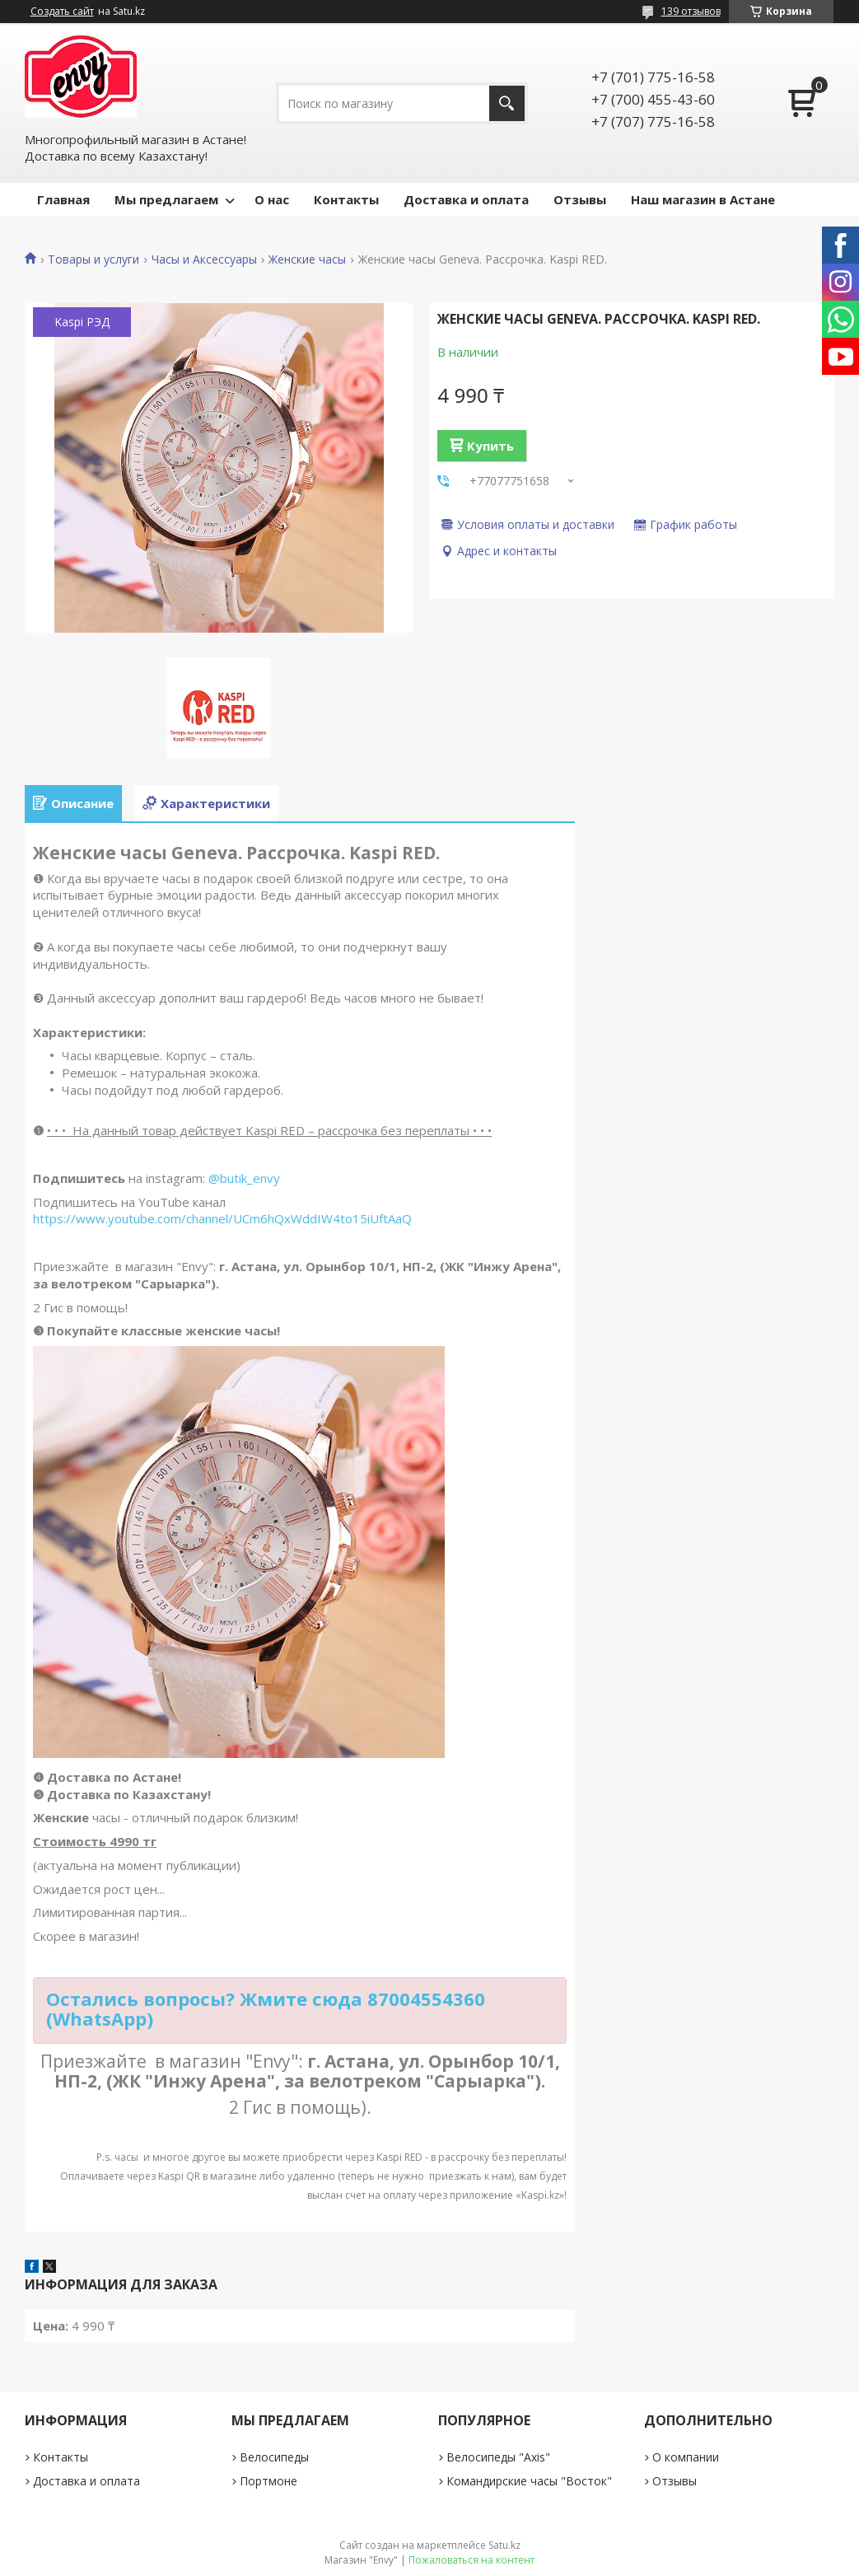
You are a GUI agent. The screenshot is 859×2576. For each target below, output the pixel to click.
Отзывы (579, 199)
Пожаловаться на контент (471, 2560)
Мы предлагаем (166, 199)
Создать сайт (62, 11)
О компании (685, 2457)
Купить (490, 445)
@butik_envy (244, 1178)
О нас (271, 199)
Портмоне (268, 2481)
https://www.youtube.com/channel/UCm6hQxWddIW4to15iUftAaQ (222, 1218)
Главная (63, 199)
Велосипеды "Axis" (498, 2457)
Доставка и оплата (466, 199)
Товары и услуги (93, 259)
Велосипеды (274, 2457)
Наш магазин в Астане (703, 199)
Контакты (346, 199)
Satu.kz (504, 2545)
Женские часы (307, 259)
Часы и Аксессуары (204, 259)
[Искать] (507, 103)
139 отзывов (691, 11)
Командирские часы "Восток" (529, 2481)
